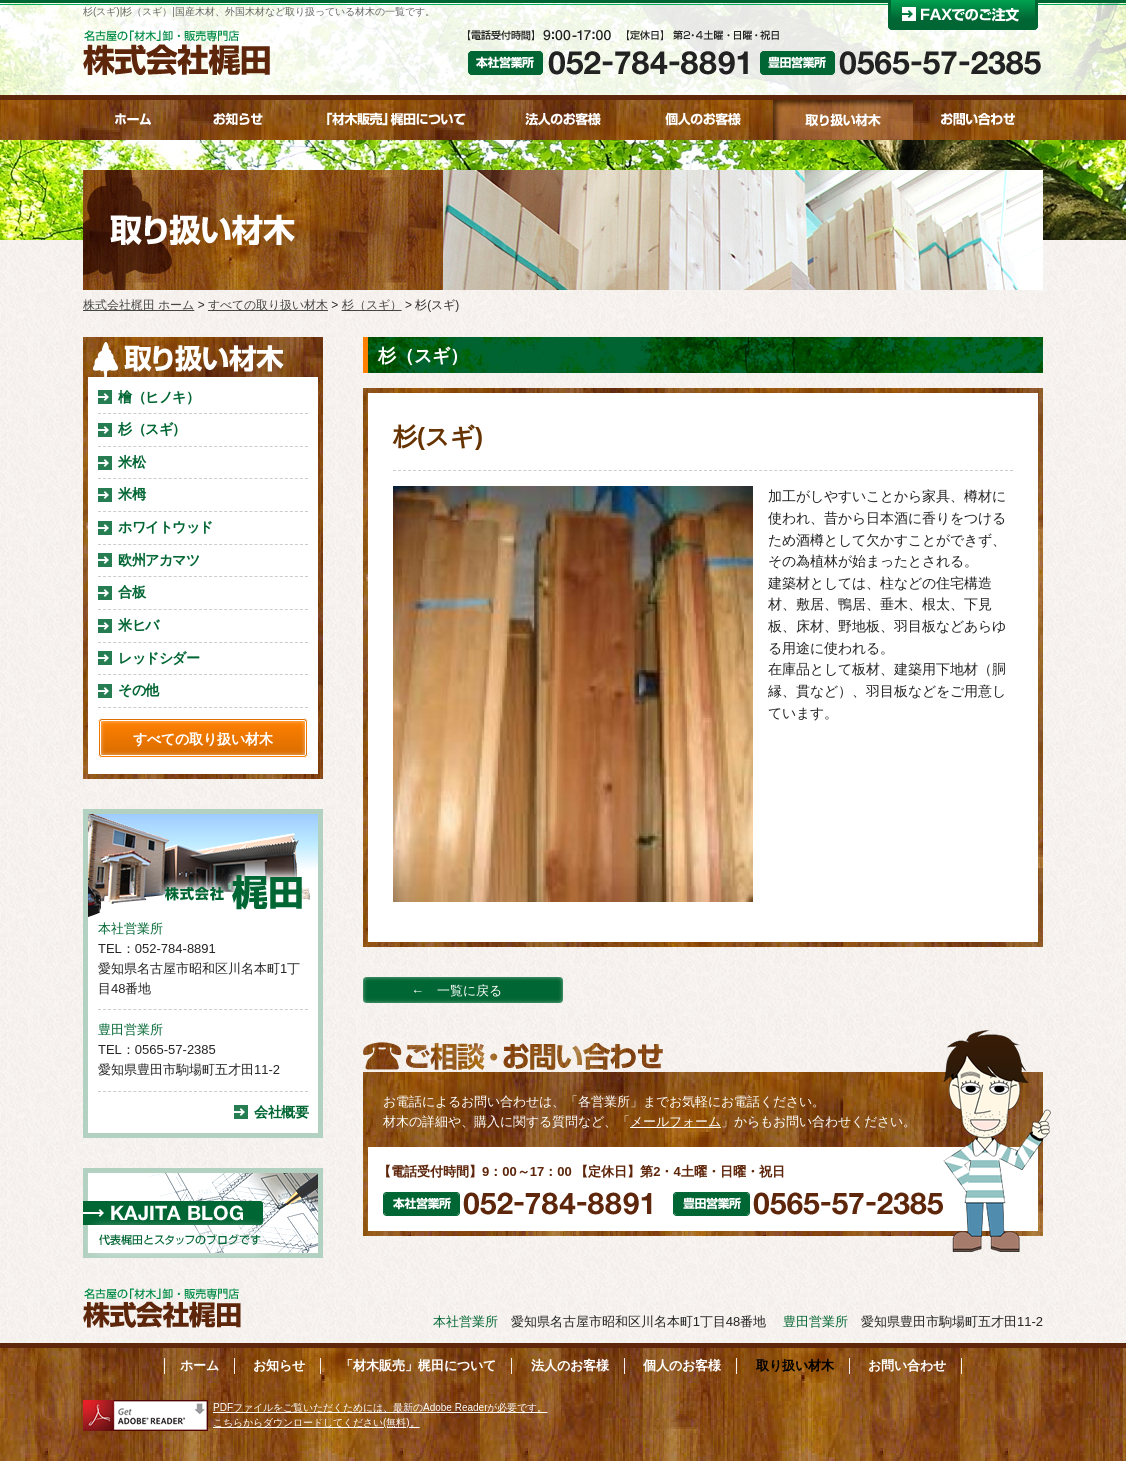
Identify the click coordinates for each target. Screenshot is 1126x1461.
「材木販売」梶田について (418, 1365)
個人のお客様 (682, 1365)
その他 (138, 690)
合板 (131, 592)
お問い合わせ (907, 1365)
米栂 (131, 494)
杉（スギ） (152, 429)
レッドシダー (158, 658)
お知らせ (279, 1365)
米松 (131, 462)
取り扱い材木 (795, 1365)
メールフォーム (675, 1121)
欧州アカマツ (158, 560)
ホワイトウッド (165, 527)
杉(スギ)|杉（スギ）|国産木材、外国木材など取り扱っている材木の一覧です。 (259, 11)
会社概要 (281, 1112)
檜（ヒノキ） (158, 397)
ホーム (199, 1365)
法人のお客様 (570, 1365)
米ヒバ (138, 625)
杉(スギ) (438, 436)
